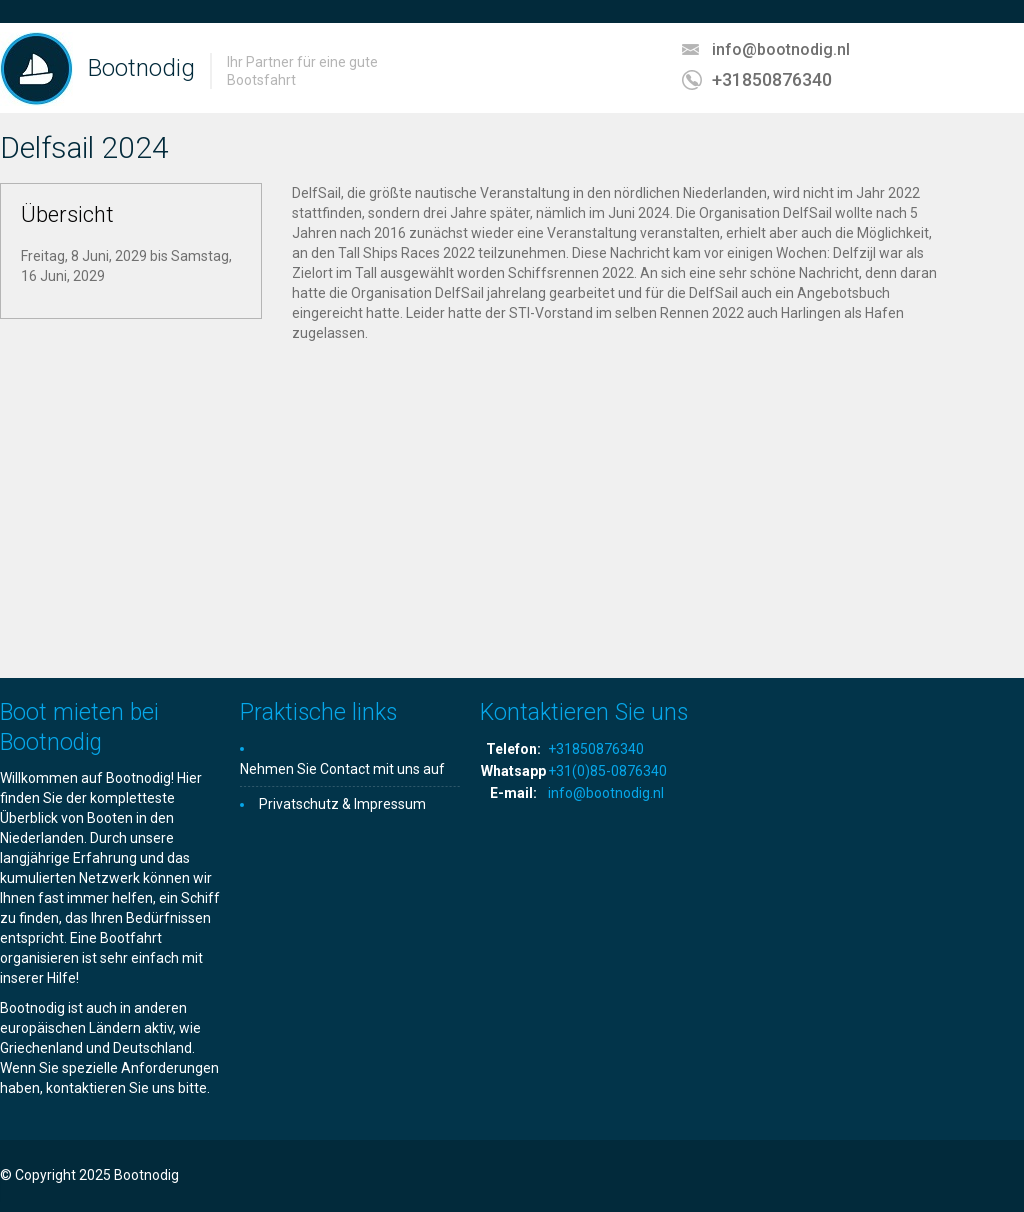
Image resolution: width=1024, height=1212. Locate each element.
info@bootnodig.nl (781, 49)
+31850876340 (772, 79)
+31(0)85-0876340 (607, 771)
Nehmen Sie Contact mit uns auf (342, 769)
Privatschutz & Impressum (342, 804)
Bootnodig (141, 68)
